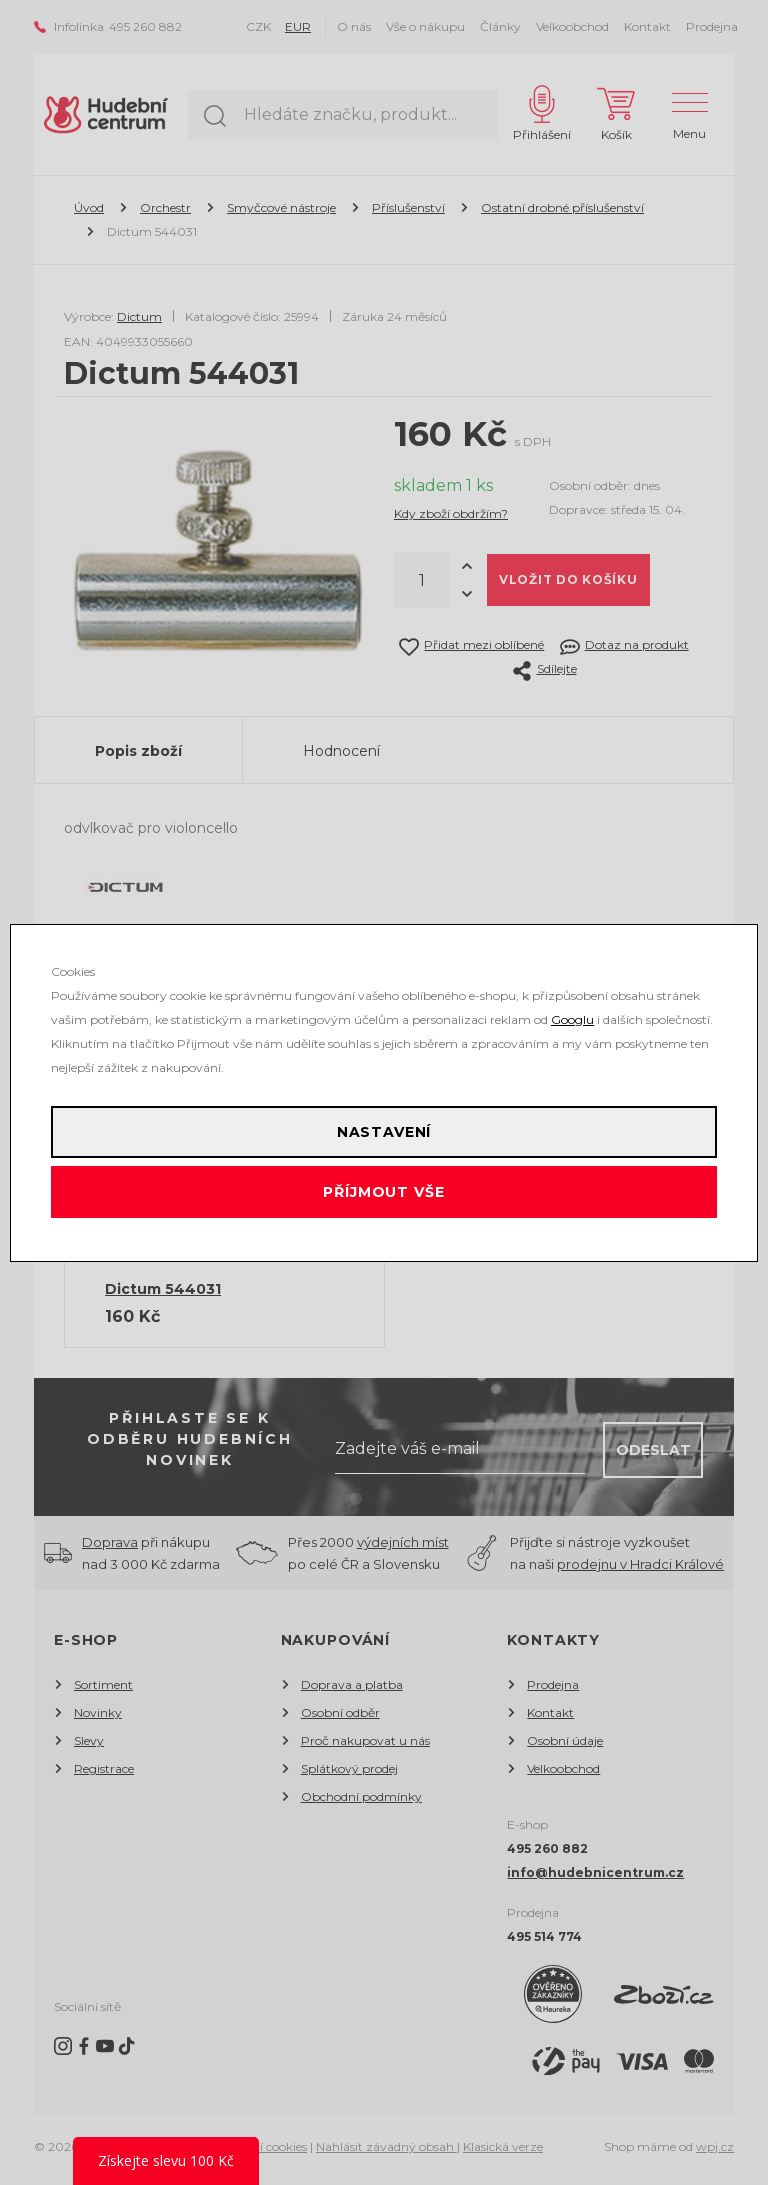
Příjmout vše (383, 1192)
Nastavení (384, 1132)
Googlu (572, 1019)
